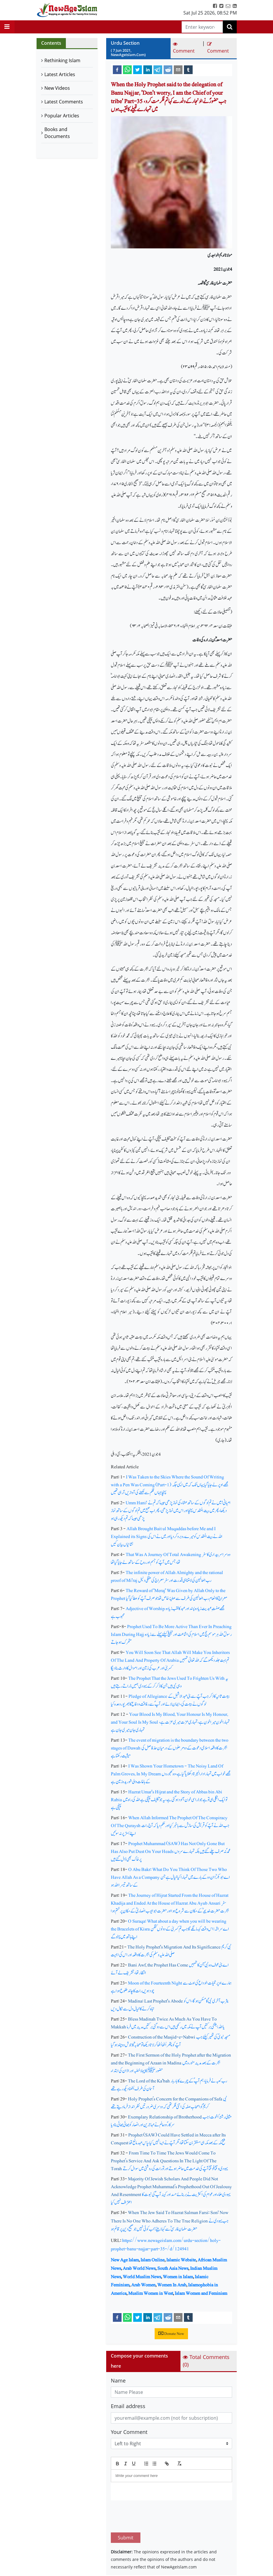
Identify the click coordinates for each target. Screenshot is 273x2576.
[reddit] (168, 69)
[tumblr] (188, 69)
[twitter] (137, 69)
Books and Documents (57, 132)
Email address (128, 2406)
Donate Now (171, 2334)
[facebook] (117, 69)
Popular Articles (61, 115)
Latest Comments (63, 101)
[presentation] (155, 2516)
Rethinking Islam (62, 60)
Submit (125, 2537)
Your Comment (129, 2431)
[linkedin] (147, 69)
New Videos (57, 88)
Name (118, 2380)
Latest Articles (59, 74)
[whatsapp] (127, 69)
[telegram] (157, 69)
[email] (178, 69)
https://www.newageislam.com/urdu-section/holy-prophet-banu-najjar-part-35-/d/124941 (166, 2244)
